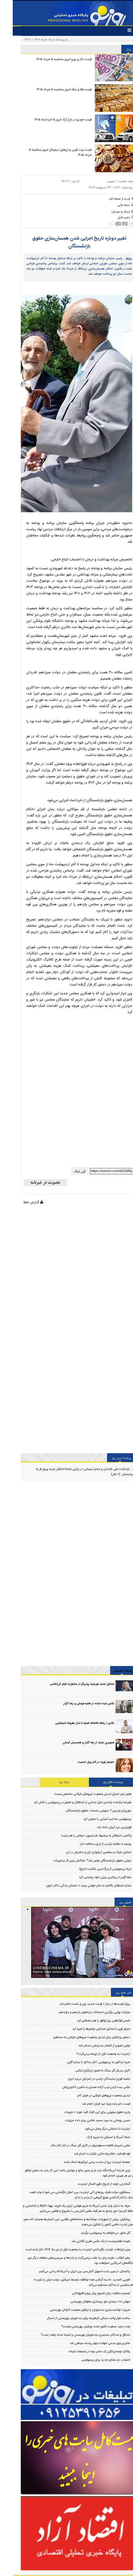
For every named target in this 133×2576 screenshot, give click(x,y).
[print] (113, 205)
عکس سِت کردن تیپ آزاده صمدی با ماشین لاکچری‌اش (83, 2087)
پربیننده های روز (100, 1782)
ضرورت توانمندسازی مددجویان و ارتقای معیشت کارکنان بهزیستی (77, 2309)
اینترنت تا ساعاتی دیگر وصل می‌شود (94, 2128)
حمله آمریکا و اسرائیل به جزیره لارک (95, 2137)
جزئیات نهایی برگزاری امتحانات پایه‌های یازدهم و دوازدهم (81, 2012)
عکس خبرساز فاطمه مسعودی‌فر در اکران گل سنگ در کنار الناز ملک (77, 2145)
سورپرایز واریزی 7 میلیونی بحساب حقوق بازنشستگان (86, 1810)
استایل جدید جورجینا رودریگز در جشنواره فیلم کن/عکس (69, 1684)
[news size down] (102, 224)
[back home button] (109, 198)
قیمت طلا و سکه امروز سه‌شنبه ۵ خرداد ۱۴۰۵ (51, 89)
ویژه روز (51, 1782)
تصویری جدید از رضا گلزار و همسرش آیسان (76, 1742)
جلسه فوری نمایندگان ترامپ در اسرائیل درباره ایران (86, 2078)
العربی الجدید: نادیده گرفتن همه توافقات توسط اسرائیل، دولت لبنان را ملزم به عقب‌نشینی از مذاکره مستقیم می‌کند (71, 2282)
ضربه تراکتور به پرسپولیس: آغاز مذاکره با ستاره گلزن (85, 2062)
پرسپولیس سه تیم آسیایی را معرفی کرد (95, 1819)
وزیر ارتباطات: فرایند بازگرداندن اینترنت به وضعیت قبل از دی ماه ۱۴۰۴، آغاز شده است (65, 2249)
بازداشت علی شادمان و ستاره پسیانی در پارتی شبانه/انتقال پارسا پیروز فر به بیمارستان (72, 1471)
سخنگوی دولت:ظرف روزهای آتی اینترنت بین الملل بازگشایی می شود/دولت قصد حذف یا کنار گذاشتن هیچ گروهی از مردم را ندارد (69, 2195)
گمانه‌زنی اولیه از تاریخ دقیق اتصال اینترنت (91, 2184)
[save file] (113, 217)
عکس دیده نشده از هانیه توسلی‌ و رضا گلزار (76, 1703)
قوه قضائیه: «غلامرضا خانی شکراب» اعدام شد (89, 2153)
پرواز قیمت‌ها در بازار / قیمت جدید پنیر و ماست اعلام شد (82, 2004)
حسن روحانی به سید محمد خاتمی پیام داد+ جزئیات (84, 2120)
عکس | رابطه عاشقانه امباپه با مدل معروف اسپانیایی (72, 1723)
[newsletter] (32, 1182)
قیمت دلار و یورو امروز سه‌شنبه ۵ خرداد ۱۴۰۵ (51, 59)
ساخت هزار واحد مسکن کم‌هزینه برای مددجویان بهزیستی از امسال (75, 2318)
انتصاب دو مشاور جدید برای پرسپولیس (93, 2359)
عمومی (98, 181)
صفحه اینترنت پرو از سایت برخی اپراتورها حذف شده (84, 2162)
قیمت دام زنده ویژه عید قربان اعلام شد (93, 2103)
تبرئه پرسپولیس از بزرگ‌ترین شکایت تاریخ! (92, 1869)
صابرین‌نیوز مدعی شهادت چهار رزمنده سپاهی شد (87, 2343)
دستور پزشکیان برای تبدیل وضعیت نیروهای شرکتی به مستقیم (79, 2037)
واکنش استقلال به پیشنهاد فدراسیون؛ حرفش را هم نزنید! (83, 1835)
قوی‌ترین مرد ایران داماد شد (101, 1827)
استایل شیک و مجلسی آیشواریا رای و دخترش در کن (86, 1852)
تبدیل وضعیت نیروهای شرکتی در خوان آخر (90, 2095)
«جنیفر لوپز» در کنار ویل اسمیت (83, 1762)
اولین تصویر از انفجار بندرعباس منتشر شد (91, 2045)
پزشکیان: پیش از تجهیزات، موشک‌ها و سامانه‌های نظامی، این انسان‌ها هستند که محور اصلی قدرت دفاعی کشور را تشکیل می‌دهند (66, 2222)
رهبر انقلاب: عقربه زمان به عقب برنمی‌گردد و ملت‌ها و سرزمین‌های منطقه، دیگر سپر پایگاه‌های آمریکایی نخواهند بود (68, 2260)
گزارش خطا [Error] (21, 1202)
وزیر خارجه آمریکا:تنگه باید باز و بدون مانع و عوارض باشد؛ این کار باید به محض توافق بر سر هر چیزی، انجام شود (67, 2173)
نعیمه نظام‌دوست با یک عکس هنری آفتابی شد (88, 2241)
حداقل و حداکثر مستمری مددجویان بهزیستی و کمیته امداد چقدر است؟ (72, 2334)
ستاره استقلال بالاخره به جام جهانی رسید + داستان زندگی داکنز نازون (76, 1885)
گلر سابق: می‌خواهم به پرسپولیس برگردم (92, 2232)
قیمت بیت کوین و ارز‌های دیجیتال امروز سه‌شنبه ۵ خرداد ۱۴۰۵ (47, 152)
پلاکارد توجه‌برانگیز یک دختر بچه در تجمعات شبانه (86, 2351)
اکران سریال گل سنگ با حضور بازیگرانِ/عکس (89, 2070)
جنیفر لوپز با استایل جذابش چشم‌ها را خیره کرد (88, 2029)
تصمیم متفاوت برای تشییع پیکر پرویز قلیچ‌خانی (88, 2293)
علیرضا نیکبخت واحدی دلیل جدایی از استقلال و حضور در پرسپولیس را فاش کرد (70, 1802)
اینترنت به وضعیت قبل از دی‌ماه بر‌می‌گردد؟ (90, 2053)
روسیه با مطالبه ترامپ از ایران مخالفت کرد (93, 1844)
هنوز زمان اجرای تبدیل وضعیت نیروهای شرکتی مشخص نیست (80, 1794)
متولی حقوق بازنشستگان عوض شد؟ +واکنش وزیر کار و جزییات (80, 1860)
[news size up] (115, 224)
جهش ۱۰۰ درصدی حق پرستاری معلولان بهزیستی (87, 2301)
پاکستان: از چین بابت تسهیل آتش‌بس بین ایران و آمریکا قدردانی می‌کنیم (71, 2271)
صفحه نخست (114, 181)
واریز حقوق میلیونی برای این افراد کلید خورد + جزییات (84, 2112)
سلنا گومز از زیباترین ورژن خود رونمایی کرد (92, 1877)
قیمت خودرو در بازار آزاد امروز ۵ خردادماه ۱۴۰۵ (50, 119)
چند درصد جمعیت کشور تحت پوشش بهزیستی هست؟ (83, 2326)
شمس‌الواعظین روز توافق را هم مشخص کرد (90, 2020)
